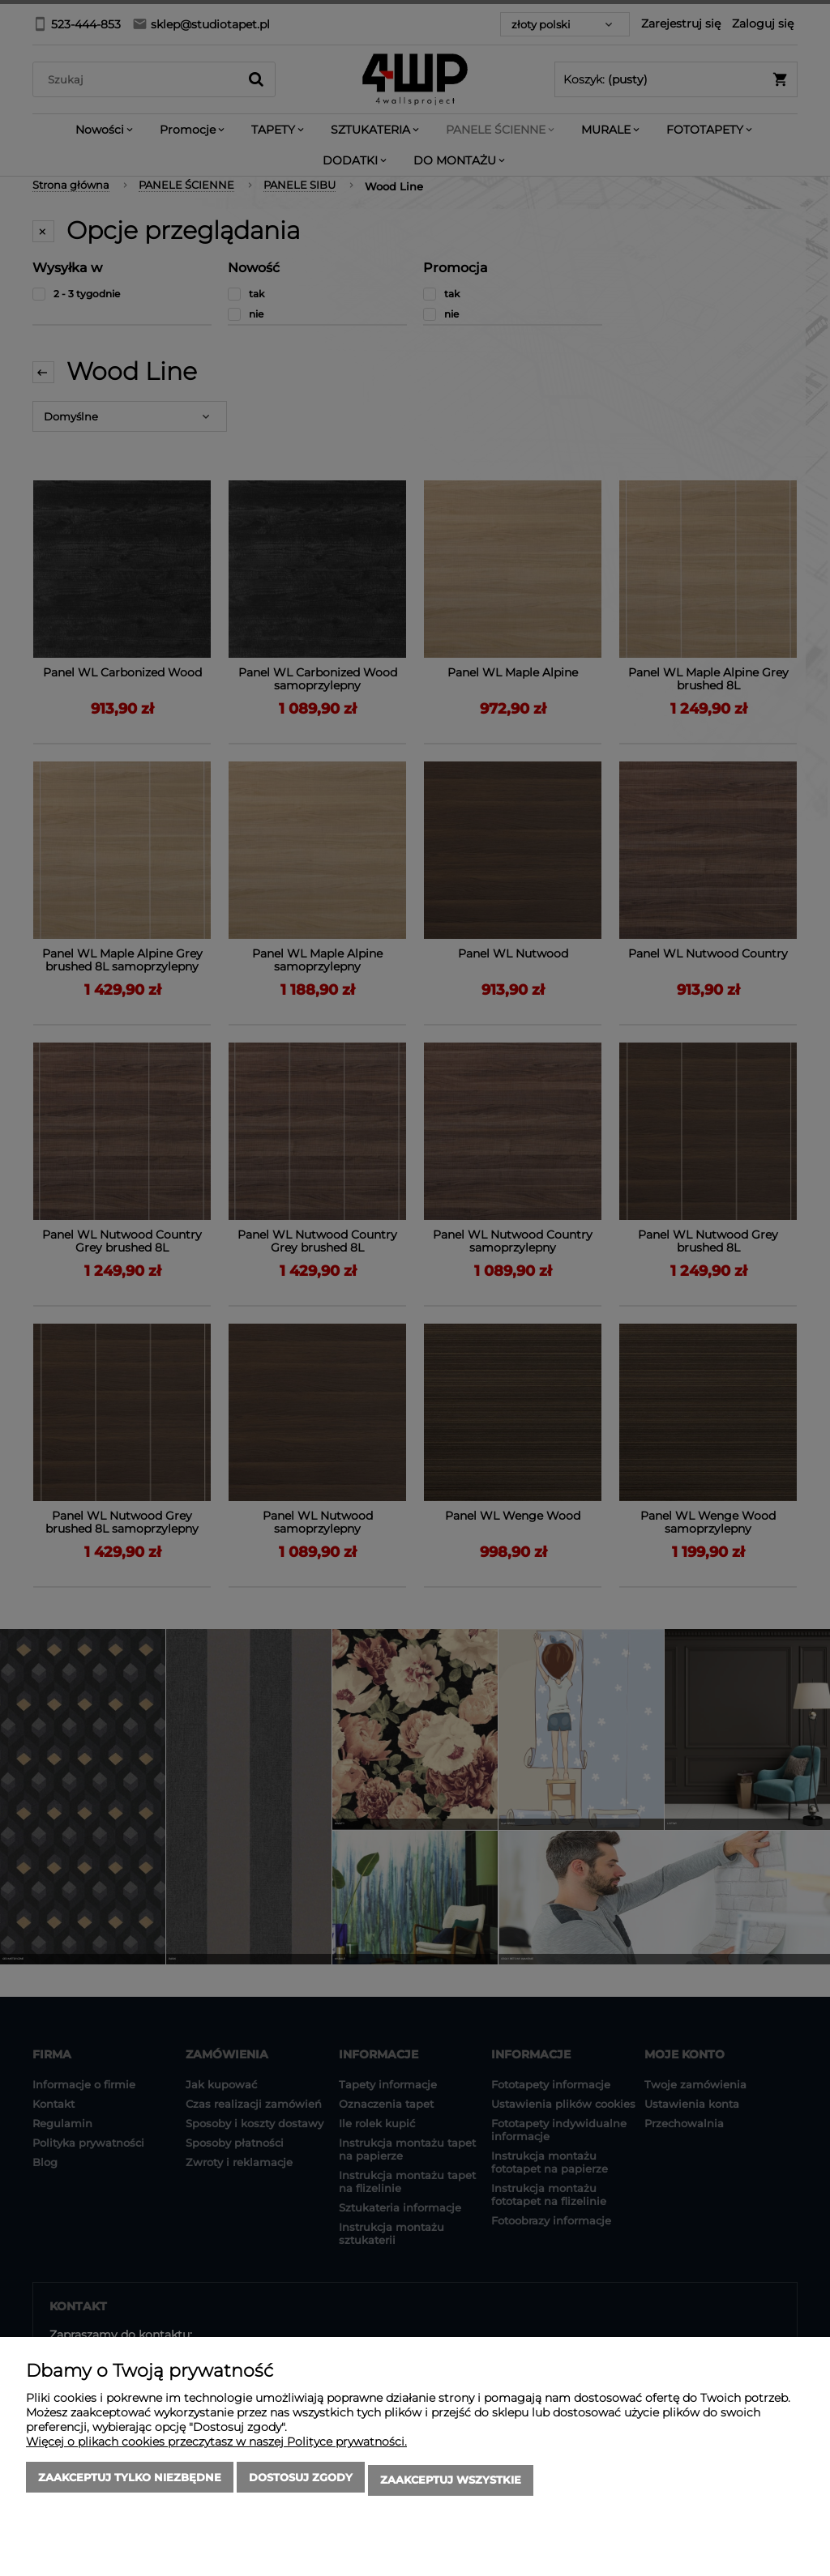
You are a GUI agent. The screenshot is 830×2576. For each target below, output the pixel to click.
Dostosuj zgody (301, 2482)
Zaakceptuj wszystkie (450, 2482)
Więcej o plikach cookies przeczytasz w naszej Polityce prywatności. (216, 2447)
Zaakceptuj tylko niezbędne (129, 2482)
